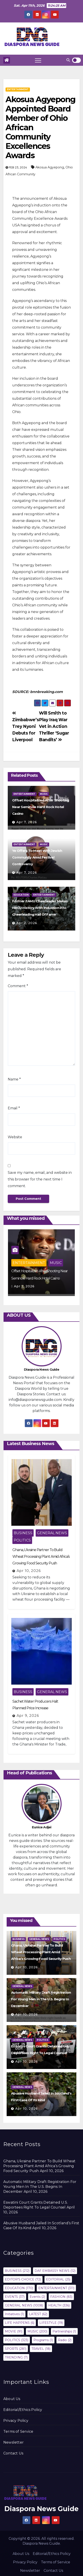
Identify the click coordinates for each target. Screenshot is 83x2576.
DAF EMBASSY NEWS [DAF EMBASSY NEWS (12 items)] (55, 2271)
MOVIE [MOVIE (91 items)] (13, 2331)
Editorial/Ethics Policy (22, 2410)
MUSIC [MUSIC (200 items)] (37, 2331)
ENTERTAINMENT (18, 89)
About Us (11, 2399)
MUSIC (44, 794)
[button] (68, 60)
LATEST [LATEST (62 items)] (38, 2314)
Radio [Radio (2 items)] (64, 2340)
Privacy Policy (15, 2420)
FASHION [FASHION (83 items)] (61, 2297)
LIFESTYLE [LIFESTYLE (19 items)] (51, 2323)
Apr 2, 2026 (26, 923)
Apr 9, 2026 (28, 1715)
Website (15, 1137)
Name (14, 1079)
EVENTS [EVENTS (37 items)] (15, 2297)
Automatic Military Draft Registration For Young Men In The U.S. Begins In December (41, 1999)
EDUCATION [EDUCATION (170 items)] (19, 2288)
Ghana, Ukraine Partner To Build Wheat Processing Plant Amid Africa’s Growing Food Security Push (40, 1556)
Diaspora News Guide (41, 2509)
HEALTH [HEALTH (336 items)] (59, 2305)
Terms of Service (18, 2431)
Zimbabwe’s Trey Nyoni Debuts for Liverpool (25, 726)
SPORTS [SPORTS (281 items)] (15, 2349)
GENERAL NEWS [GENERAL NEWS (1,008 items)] (24, 2305)
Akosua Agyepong (49, 167)
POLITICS (22, 1540)
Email (14, 1108)
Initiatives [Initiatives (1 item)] (14, 2314)
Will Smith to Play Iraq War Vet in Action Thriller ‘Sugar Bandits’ (54, 726)
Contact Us (13, 2453)
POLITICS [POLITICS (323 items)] (16, 2340)
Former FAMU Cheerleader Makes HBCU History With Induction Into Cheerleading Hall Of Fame (40, 908)
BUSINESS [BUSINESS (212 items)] (17, 2271)
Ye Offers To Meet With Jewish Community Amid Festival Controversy (37, 857)
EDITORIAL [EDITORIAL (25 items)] (58, 2279)
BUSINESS (23, 1533)
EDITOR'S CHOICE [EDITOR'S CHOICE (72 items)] (23, 2279)
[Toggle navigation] (38, 60)
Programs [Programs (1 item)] (43, 2340)
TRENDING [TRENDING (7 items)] (16, 2357)
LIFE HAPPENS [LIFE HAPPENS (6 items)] (19, 2323)
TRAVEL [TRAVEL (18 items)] (40, 2349)
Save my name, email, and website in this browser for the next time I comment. (40, 1179)
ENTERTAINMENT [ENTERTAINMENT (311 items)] (56, 2288)
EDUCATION (21, 894)
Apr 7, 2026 (26, 822)
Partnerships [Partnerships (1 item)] (64, 2331)
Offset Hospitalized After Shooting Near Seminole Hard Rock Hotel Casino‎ (40, 807)
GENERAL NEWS (52, 1533)
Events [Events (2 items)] (37, 2297)
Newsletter (13, 2442)
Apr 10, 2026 (29, 1571)
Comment (18, 986)
